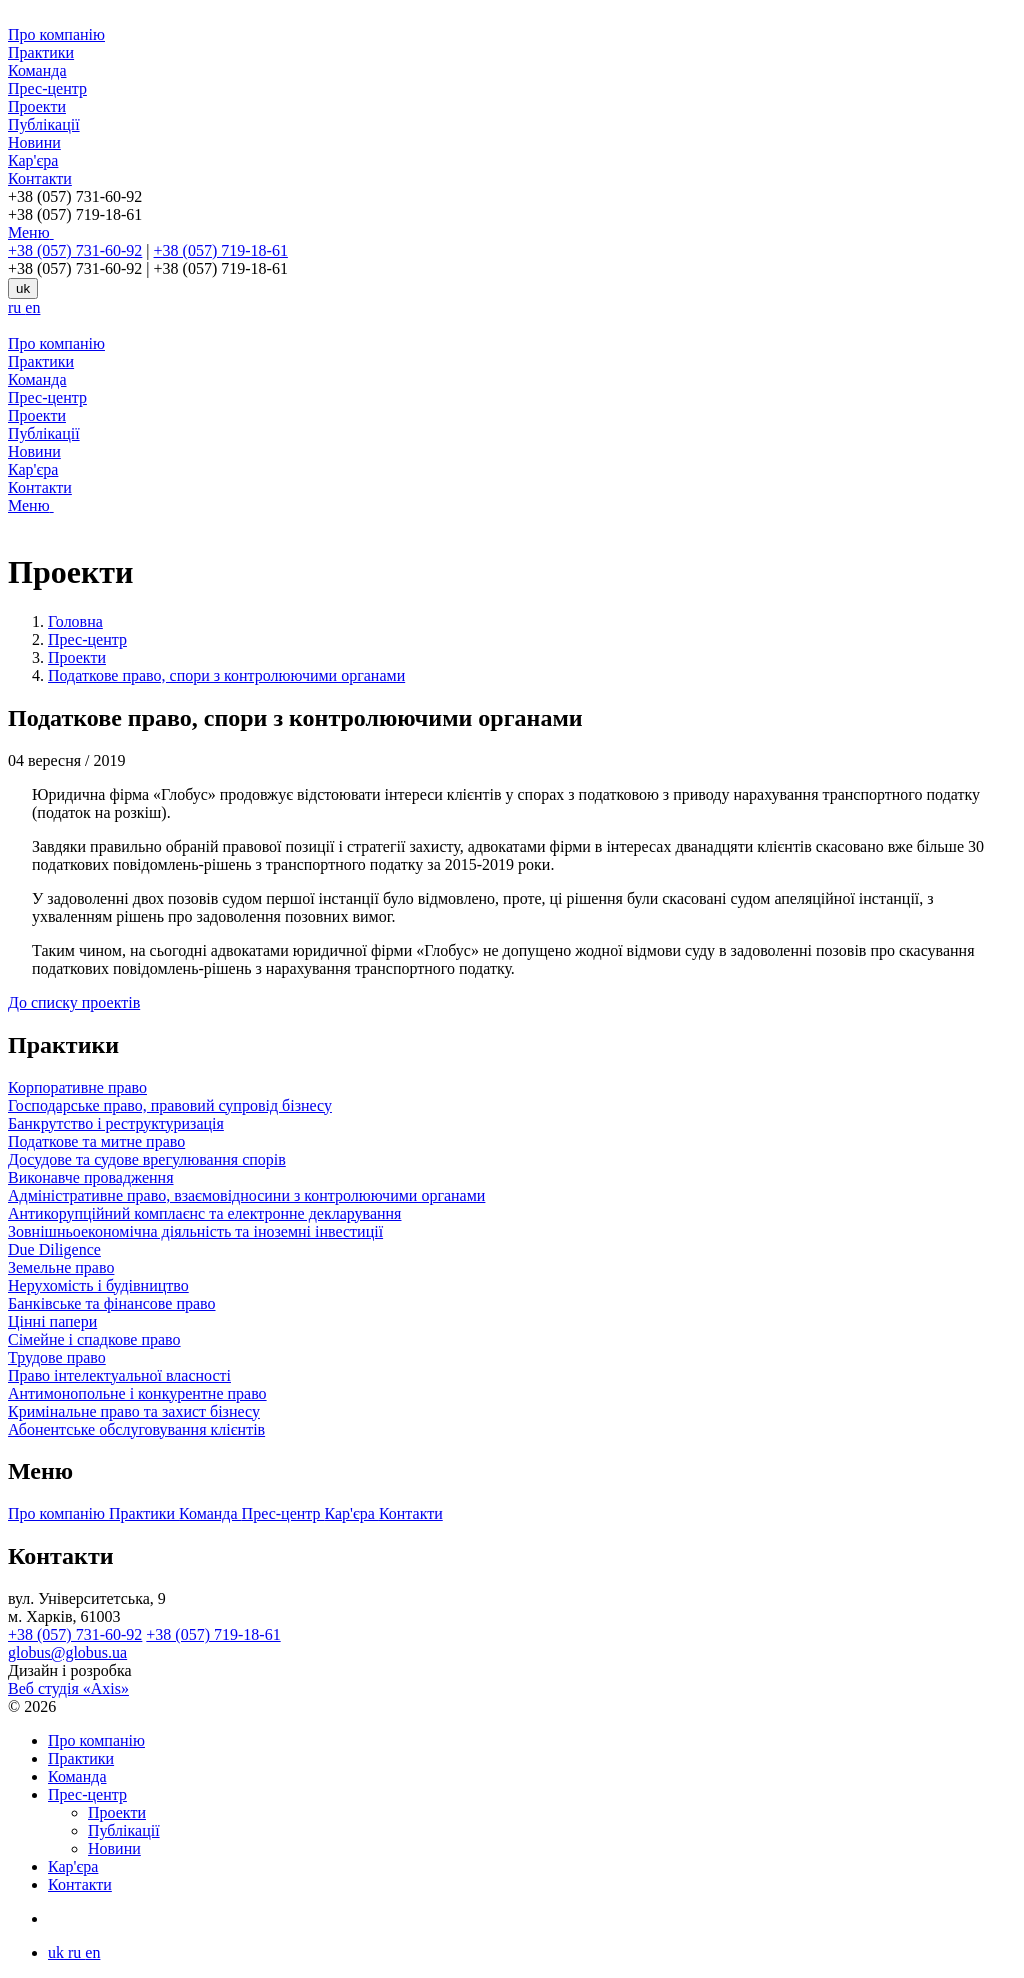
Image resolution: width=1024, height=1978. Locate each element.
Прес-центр (47, 88)
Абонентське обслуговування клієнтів (136, 1429)
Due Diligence (54, 1249)
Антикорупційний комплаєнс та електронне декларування (204, 1213)
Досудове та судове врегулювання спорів (147, 1159)
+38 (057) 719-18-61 (221, 250)
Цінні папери (52, 1321)
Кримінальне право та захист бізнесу (134, 1411)
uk (23, 288)
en (32, 307)
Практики (41, 52)
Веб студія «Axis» (68, 1688)
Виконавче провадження (91, 1177)
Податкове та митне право (96, 1141)
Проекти (37, 106)
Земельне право (61, 1267)
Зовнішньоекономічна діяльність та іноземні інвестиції (195, 1231)
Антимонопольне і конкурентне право (137, 1393)
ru (16, 307)
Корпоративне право (77, 1087)
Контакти (40, 178)
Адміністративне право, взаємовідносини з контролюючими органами (246, 1195)
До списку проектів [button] (74, 1002)
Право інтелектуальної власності (119, 1375)
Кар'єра (33, 160)
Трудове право (57, 1357)
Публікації (44, 124)
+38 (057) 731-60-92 (75, 250)
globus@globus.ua (67, 1652)
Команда (37, 70)
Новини (34, 142)
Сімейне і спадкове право (94, 1339)
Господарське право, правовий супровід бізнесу (170, 1105)
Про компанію (56, 34)
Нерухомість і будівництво (98, 1285)
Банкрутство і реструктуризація (116, 1123)
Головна (75, 621)
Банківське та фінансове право (112, 1303)
